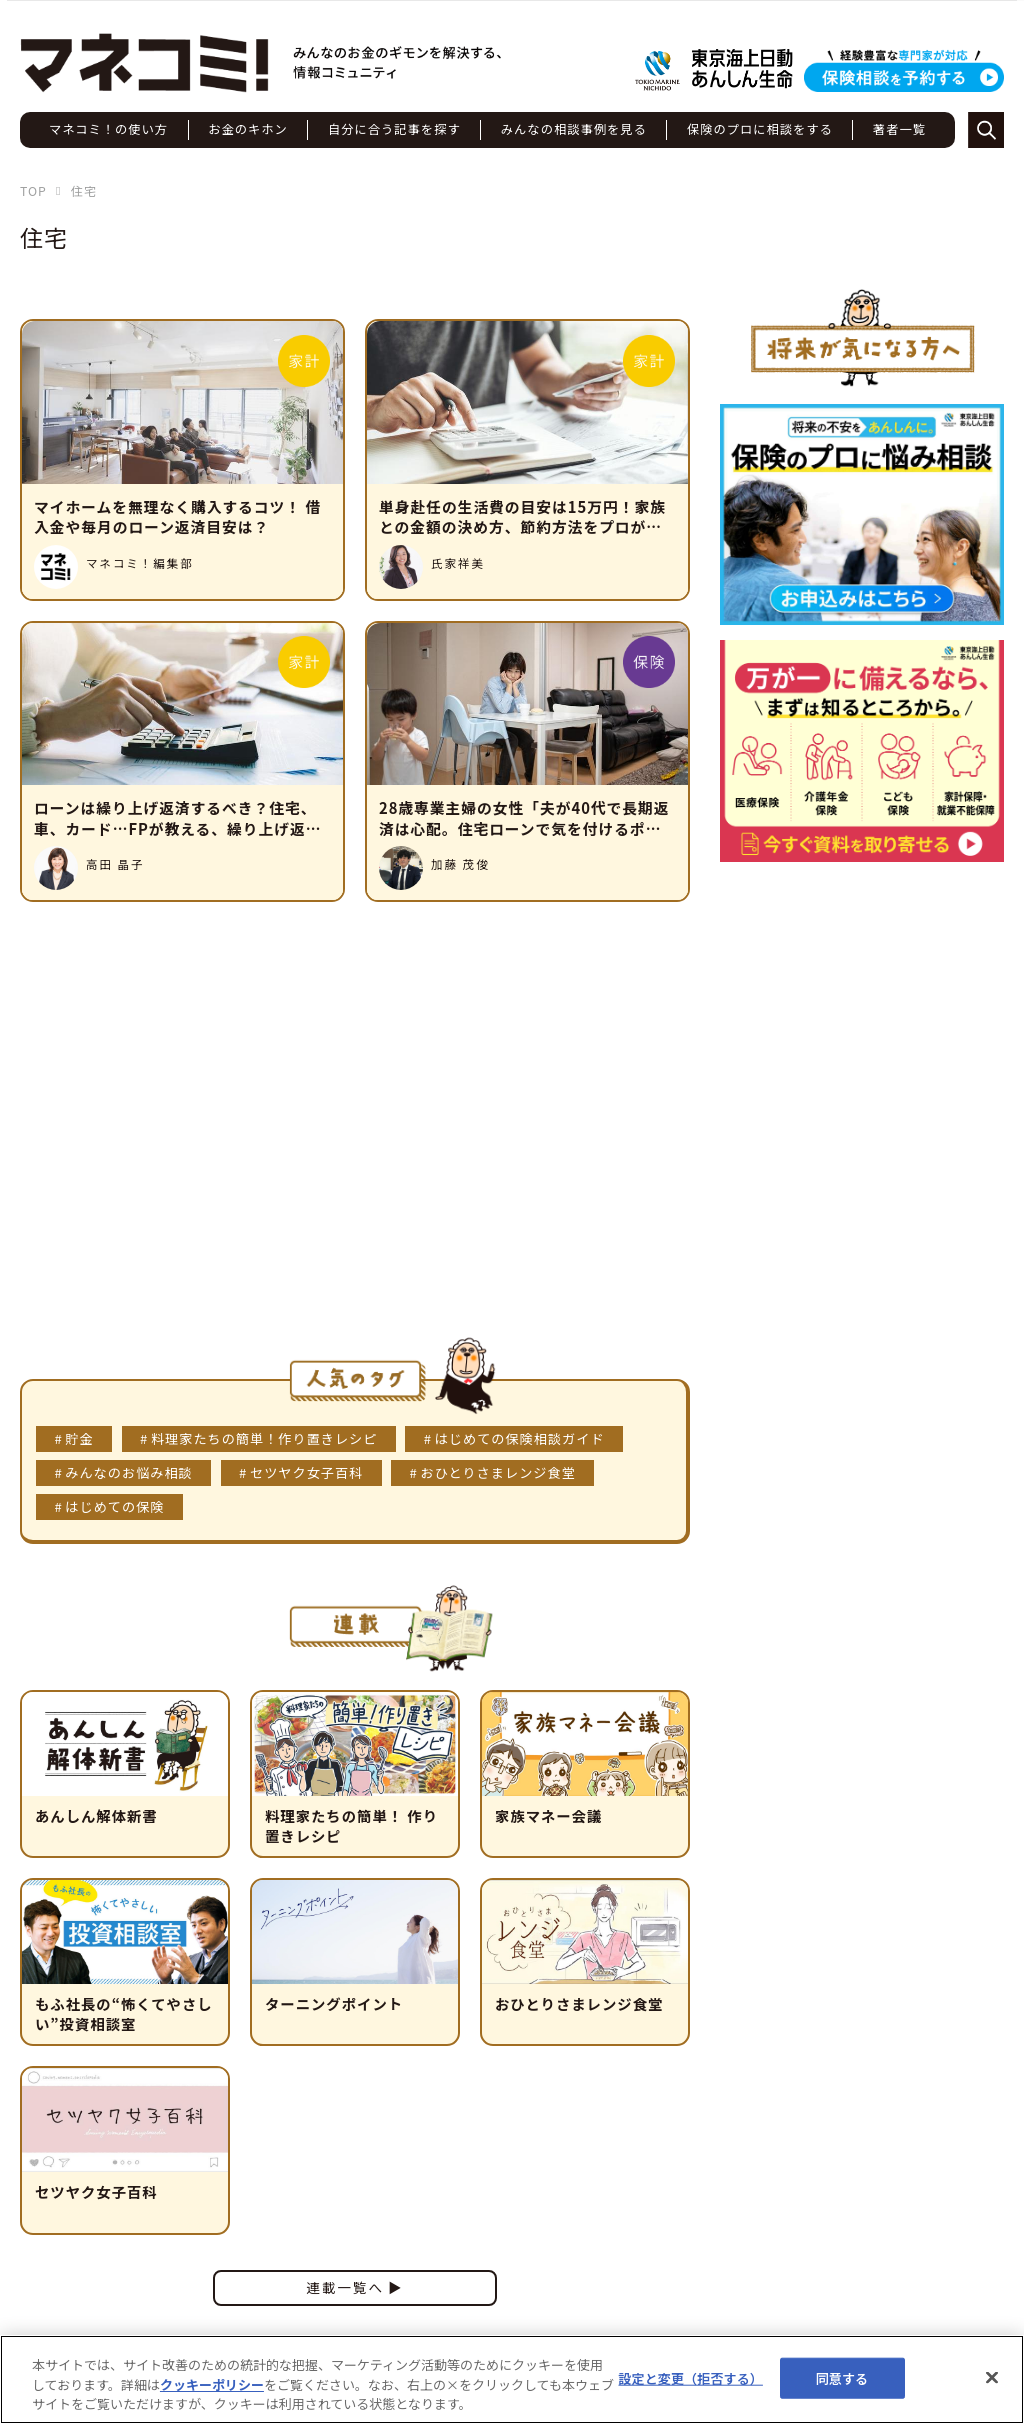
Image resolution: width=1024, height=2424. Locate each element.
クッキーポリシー (212, 2384)
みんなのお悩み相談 (128, 1472)
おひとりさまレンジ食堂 (498, 1472)
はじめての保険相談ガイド (520, 1438)
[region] (512, 2379)
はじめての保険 (114, 1506)
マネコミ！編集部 (140, 563)
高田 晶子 (115, 864)
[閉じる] (992, 2377)
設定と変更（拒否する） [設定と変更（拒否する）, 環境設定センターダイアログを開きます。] (690, 2377)
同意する (842, 2377)
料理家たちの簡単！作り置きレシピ (264, 1438)
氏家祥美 (458, 563)
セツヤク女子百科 (306, 1472)
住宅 (44, 237)
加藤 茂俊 (460, 864)
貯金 (79, 1438)
